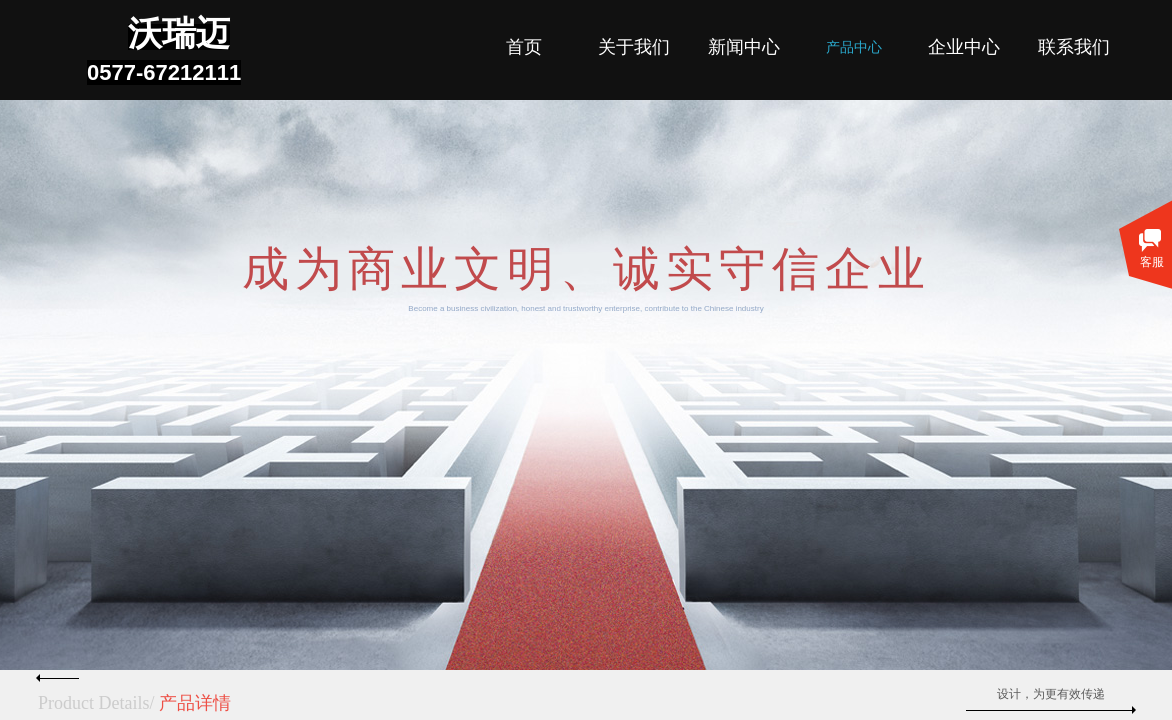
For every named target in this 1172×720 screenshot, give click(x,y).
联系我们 (1074, 47)
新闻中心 (744, 47)
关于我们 (634, 47)
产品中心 (854, 47)
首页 (524, 47)
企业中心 (964, 47)
